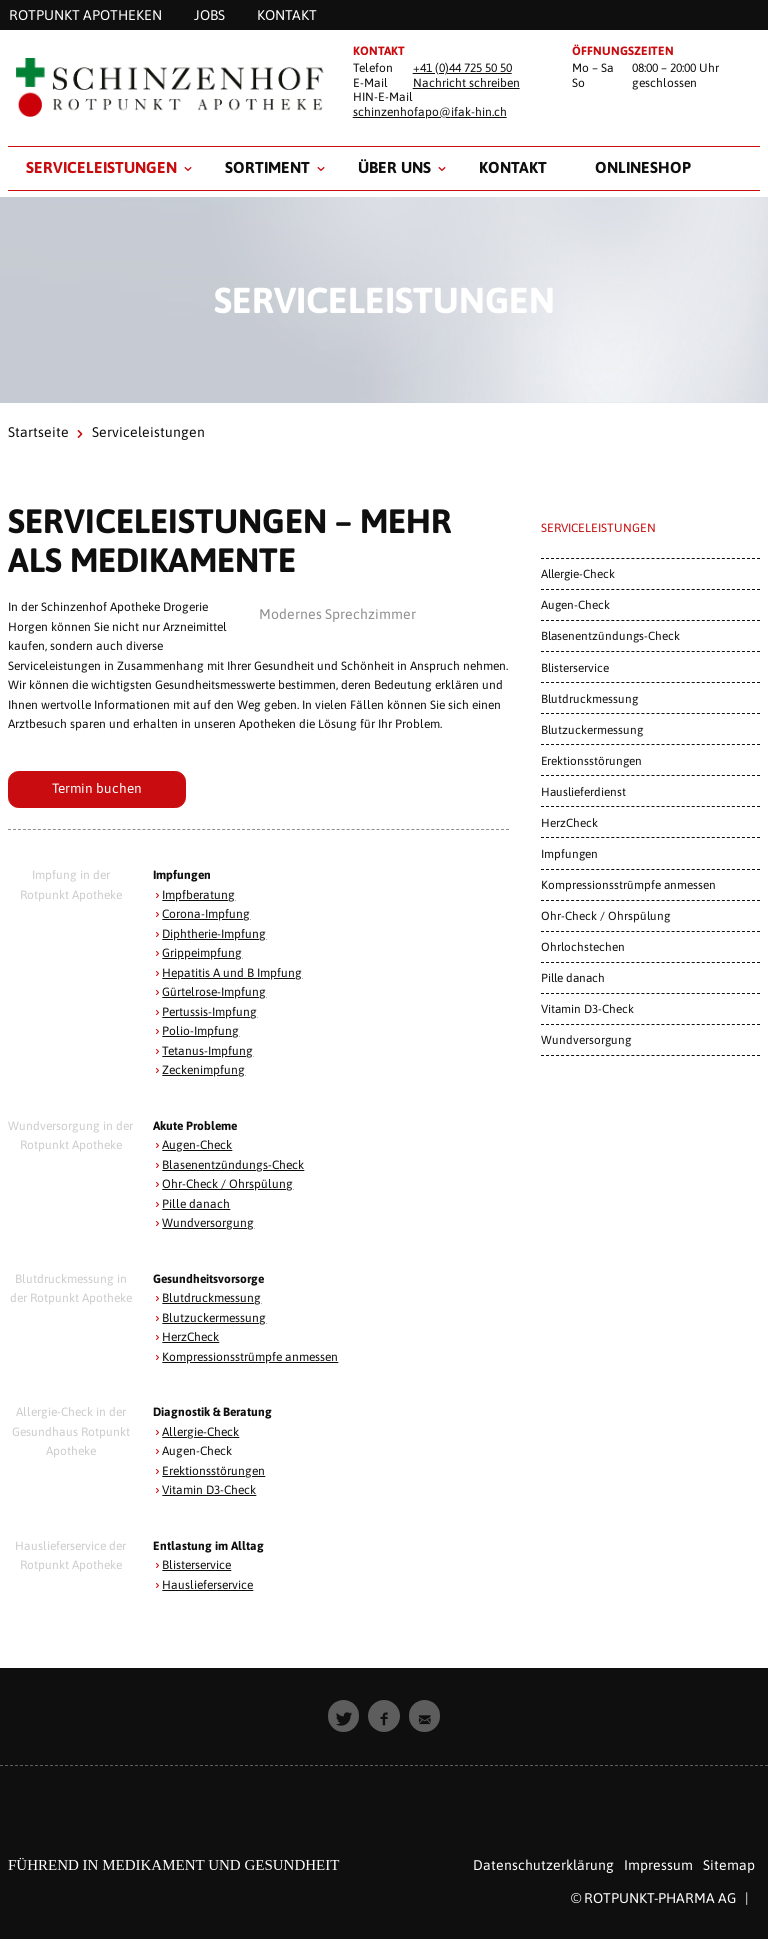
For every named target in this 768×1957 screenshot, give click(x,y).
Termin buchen (97, 788)
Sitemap (729, 1865)
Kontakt (513, 167)
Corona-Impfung (206, 914)
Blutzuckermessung (214, 1318)
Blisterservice (196, 1565)
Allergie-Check (200, 1432)
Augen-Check (197, 1145)
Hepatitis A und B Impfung (232, 973)
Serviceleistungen (101, 167)
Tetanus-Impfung (207, 1051)
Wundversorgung (208, 1223)
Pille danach (196, 1204)
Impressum (658, 1865)
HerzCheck (190, 1337)
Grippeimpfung (202, 953)
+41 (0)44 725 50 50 (462, 68)
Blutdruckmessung (211, 1298)
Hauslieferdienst (583, 791)
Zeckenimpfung (203, 1070)
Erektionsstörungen (213, 1471)
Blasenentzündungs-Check (233, 1165)
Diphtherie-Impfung (214, 934)
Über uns (394, 167)
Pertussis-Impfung (209, 1012)
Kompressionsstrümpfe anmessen (250, 1357)
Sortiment (267, 167)
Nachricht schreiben (466, 83)
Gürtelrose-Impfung (214, 992)
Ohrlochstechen (583, 946)
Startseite (38, 432)
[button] (344, 1716)
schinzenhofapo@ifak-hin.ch (430, 112)
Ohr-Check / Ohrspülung (227, 1184)
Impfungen (569, 853)
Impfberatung (198, 895)
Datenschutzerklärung (543, 1865)
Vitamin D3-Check (209, 1490)
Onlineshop (643, 167)
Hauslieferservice (207, 1585)
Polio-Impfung (200, 1031)
